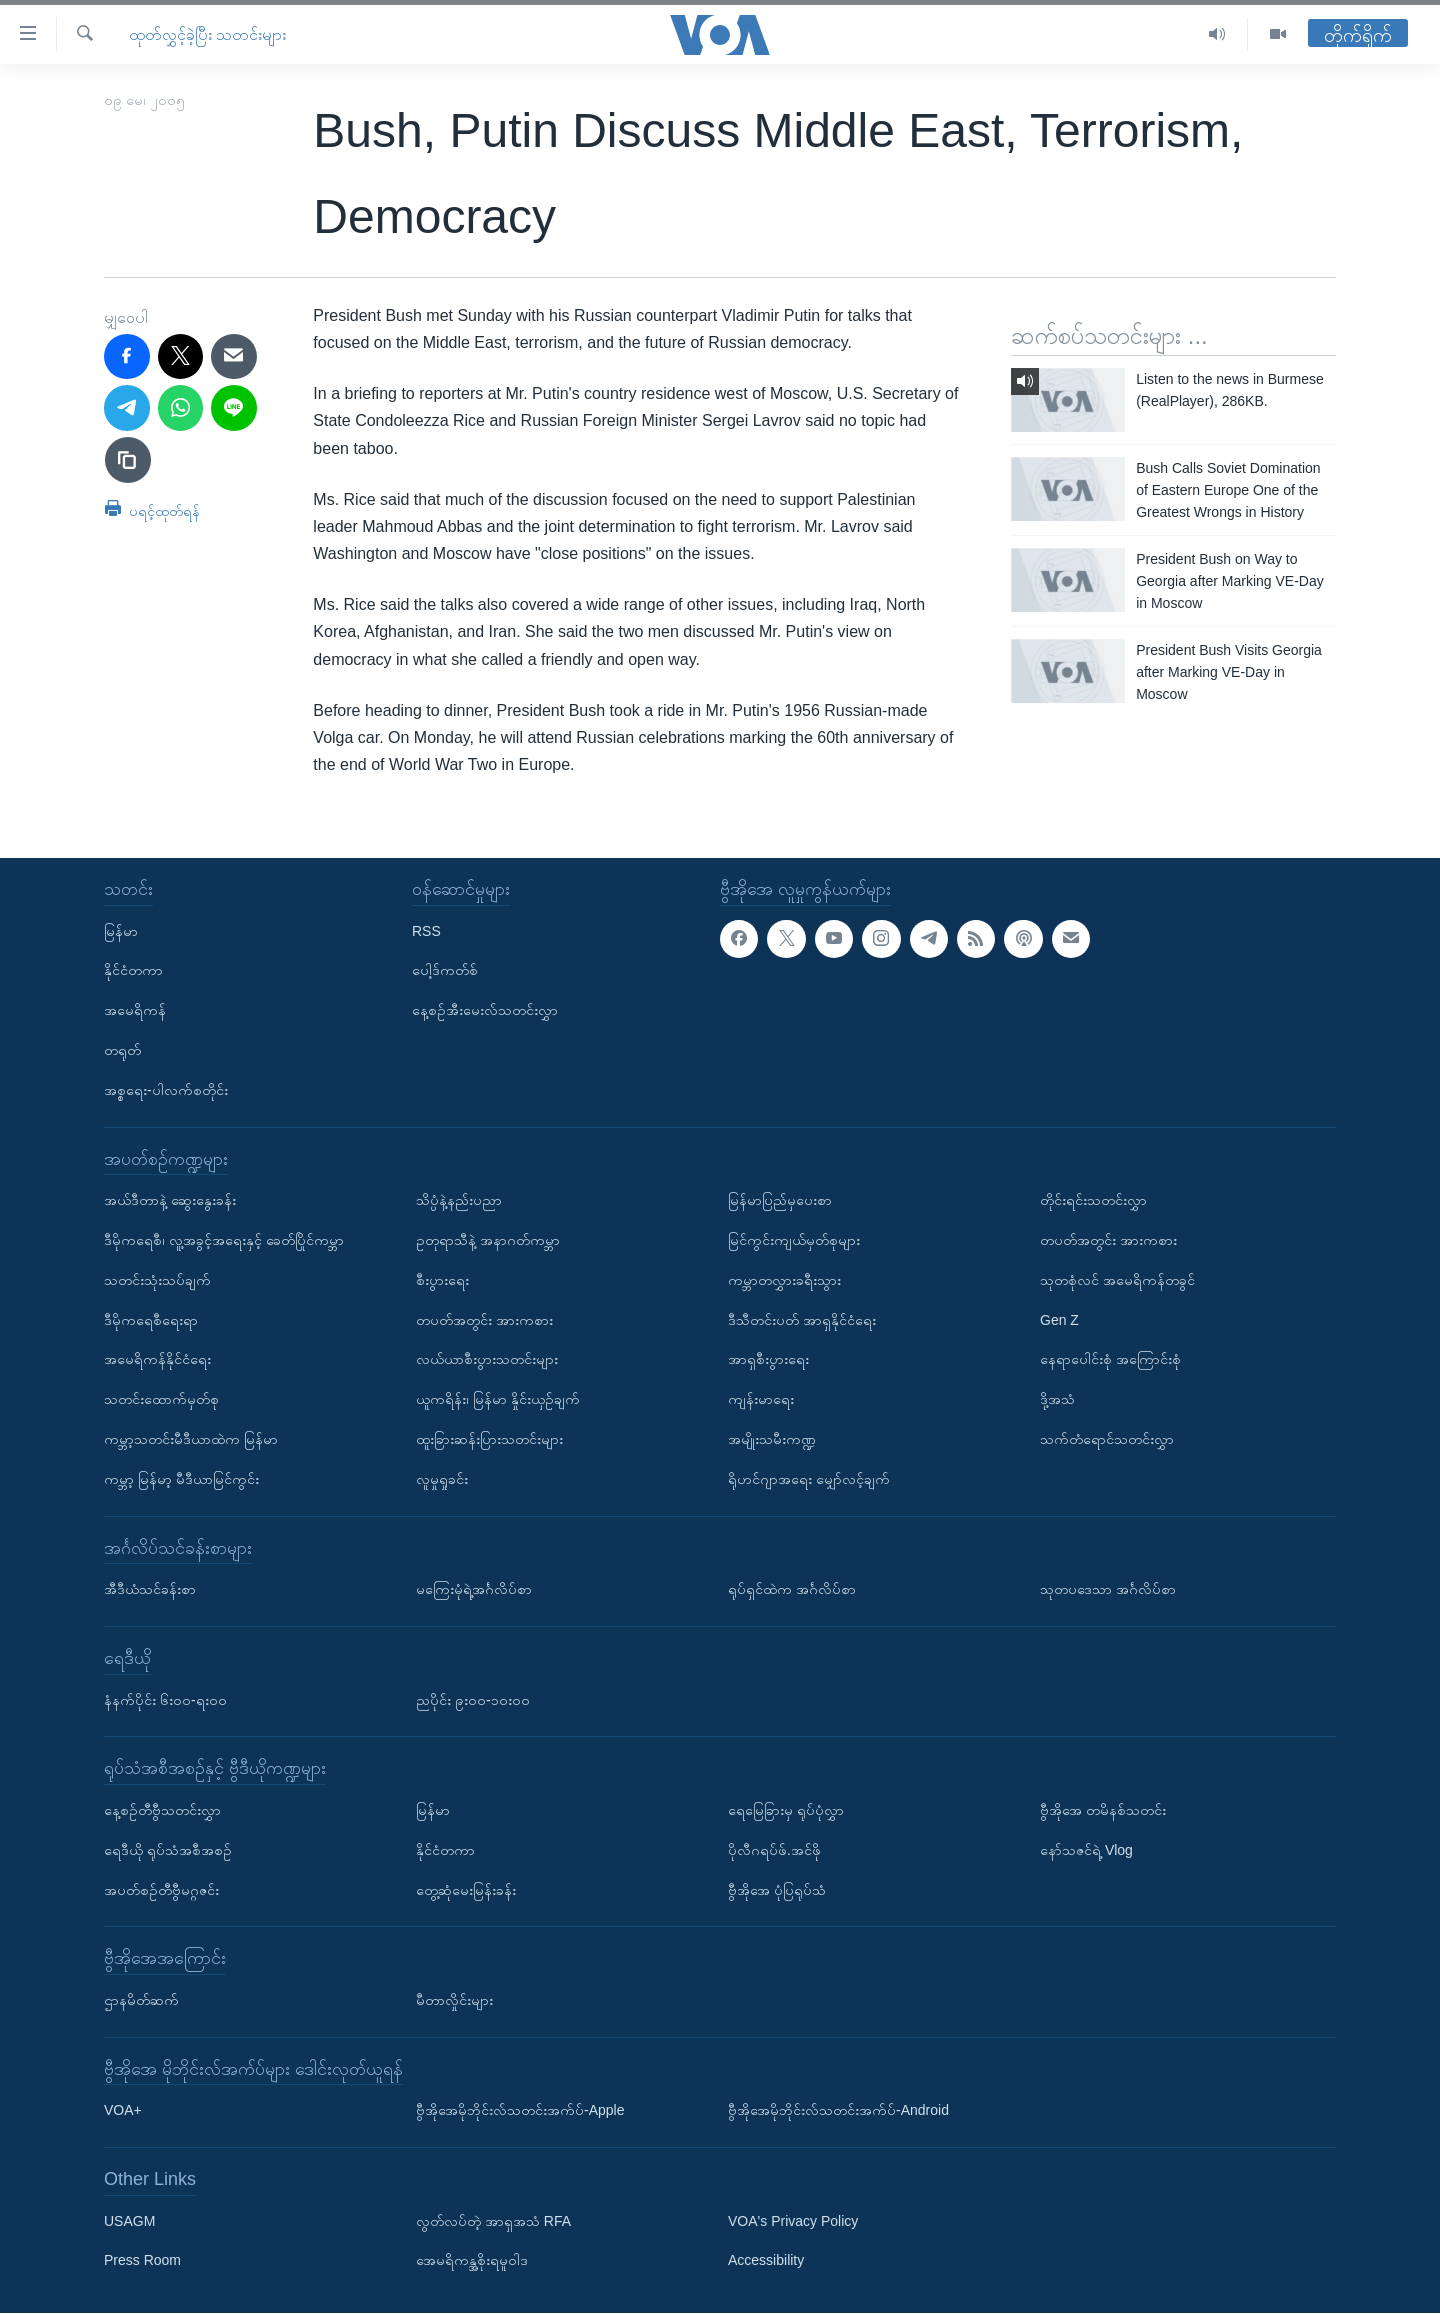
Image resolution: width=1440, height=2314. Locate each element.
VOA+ (123, 2111)
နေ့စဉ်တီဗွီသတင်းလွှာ (162, 1810)
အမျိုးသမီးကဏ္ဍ (772, 1439)
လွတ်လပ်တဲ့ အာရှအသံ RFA (493, 2221)
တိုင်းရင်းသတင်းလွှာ (1093, 1201)
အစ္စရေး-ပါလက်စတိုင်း (166, 1090)
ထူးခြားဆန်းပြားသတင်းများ (489, 1439)
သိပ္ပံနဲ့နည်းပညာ (459, 1201)
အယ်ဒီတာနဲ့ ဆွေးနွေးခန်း (170, 1201)
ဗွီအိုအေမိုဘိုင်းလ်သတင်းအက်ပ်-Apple (520, 2111)
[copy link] (128, 460)
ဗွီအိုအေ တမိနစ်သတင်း (1103, 1810)
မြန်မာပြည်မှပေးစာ (780, 1201)
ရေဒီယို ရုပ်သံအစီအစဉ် (168, 1850)
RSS (426, 931)
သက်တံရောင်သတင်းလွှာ (1107, 1439)
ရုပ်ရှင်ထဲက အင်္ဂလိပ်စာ (792, 1590)
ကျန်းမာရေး (761, 1400)
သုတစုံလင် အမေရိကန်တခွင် (1117, 1280)
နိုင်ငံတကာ (133, 971)
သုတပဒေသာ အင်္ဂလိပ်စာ (1108, 1590)
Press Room (142, 2261)
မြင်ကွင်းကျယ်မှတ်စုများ (794, 1240)
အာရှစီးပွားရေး (768, 1360)
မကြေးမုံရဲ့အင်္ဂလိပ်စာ (474, 1590)
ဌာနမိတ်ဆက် (141, 2000)
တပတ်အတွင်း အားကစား (484, 1320)
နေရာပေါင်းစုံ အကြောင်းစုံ (1110, 1360)
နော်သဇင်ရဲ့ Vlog (1086, 1850)
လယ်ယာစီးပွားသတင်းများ (487, 1360)
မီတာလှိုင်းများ (454, 2000)
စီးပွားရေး (442, 1280)
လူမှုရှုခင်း (442, 1479)
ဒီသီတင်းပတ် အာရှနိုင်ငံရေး (802, 1320)
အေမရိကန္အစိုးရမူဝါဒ (472, 2261)
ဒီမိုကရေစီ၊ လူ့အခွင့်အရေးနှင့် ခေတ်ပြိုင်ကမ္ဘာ (224, 1240)
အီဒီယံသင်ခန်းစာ (150, 1590)
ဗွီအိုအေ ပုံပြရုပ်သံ (777, 1890)
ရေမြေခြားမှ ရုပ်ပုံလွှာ (786, 1810)
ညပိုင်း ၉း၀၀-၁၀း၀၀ (473, 1700)
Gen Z (1059, 1320)
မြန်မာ (121, 931)
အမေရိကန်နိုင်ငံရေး (157, 1360)
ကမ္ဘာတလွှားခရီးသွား (784, 1280)
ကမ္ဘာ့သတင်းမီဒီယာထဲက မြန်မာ (191, 1439)
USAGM (129, 2221)
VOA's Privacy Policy (793, 2221)
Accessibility (766, 2261)
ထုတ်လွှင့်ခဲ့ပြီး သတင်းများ (207, 34)
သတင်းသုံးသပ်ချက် (157, 1280)
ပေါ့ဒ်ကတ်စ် (445, 971)
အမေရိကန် (135, 1011)
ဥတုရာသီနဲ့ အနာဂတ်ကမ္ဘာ (488, 1240)
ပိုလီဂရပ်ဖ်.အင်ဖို (774, 1850)
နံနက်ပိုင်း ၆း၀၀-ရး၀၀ (165, 1700)
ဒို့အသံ (1057, 1400)
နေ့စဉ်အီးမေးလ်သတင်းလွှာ (485, 1011)
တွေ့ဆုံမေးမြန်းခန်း (466, 1890)
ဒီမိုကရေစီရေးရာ (151, 1320)
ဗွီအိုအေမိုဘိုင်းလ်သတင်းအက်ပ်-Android (838, 2111)
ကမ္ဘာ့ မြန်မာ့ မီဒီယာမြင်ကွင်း (181, 1479)
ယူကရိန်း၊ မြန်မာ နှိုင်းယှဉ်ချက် (498, 1400)
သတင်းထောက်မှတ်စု (161, 1400)
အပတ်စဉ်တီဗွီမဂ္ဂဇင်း (161, 1890)
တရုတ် (122, 1050)
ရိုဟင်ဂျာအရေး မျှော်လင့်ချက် (809, 1479)
